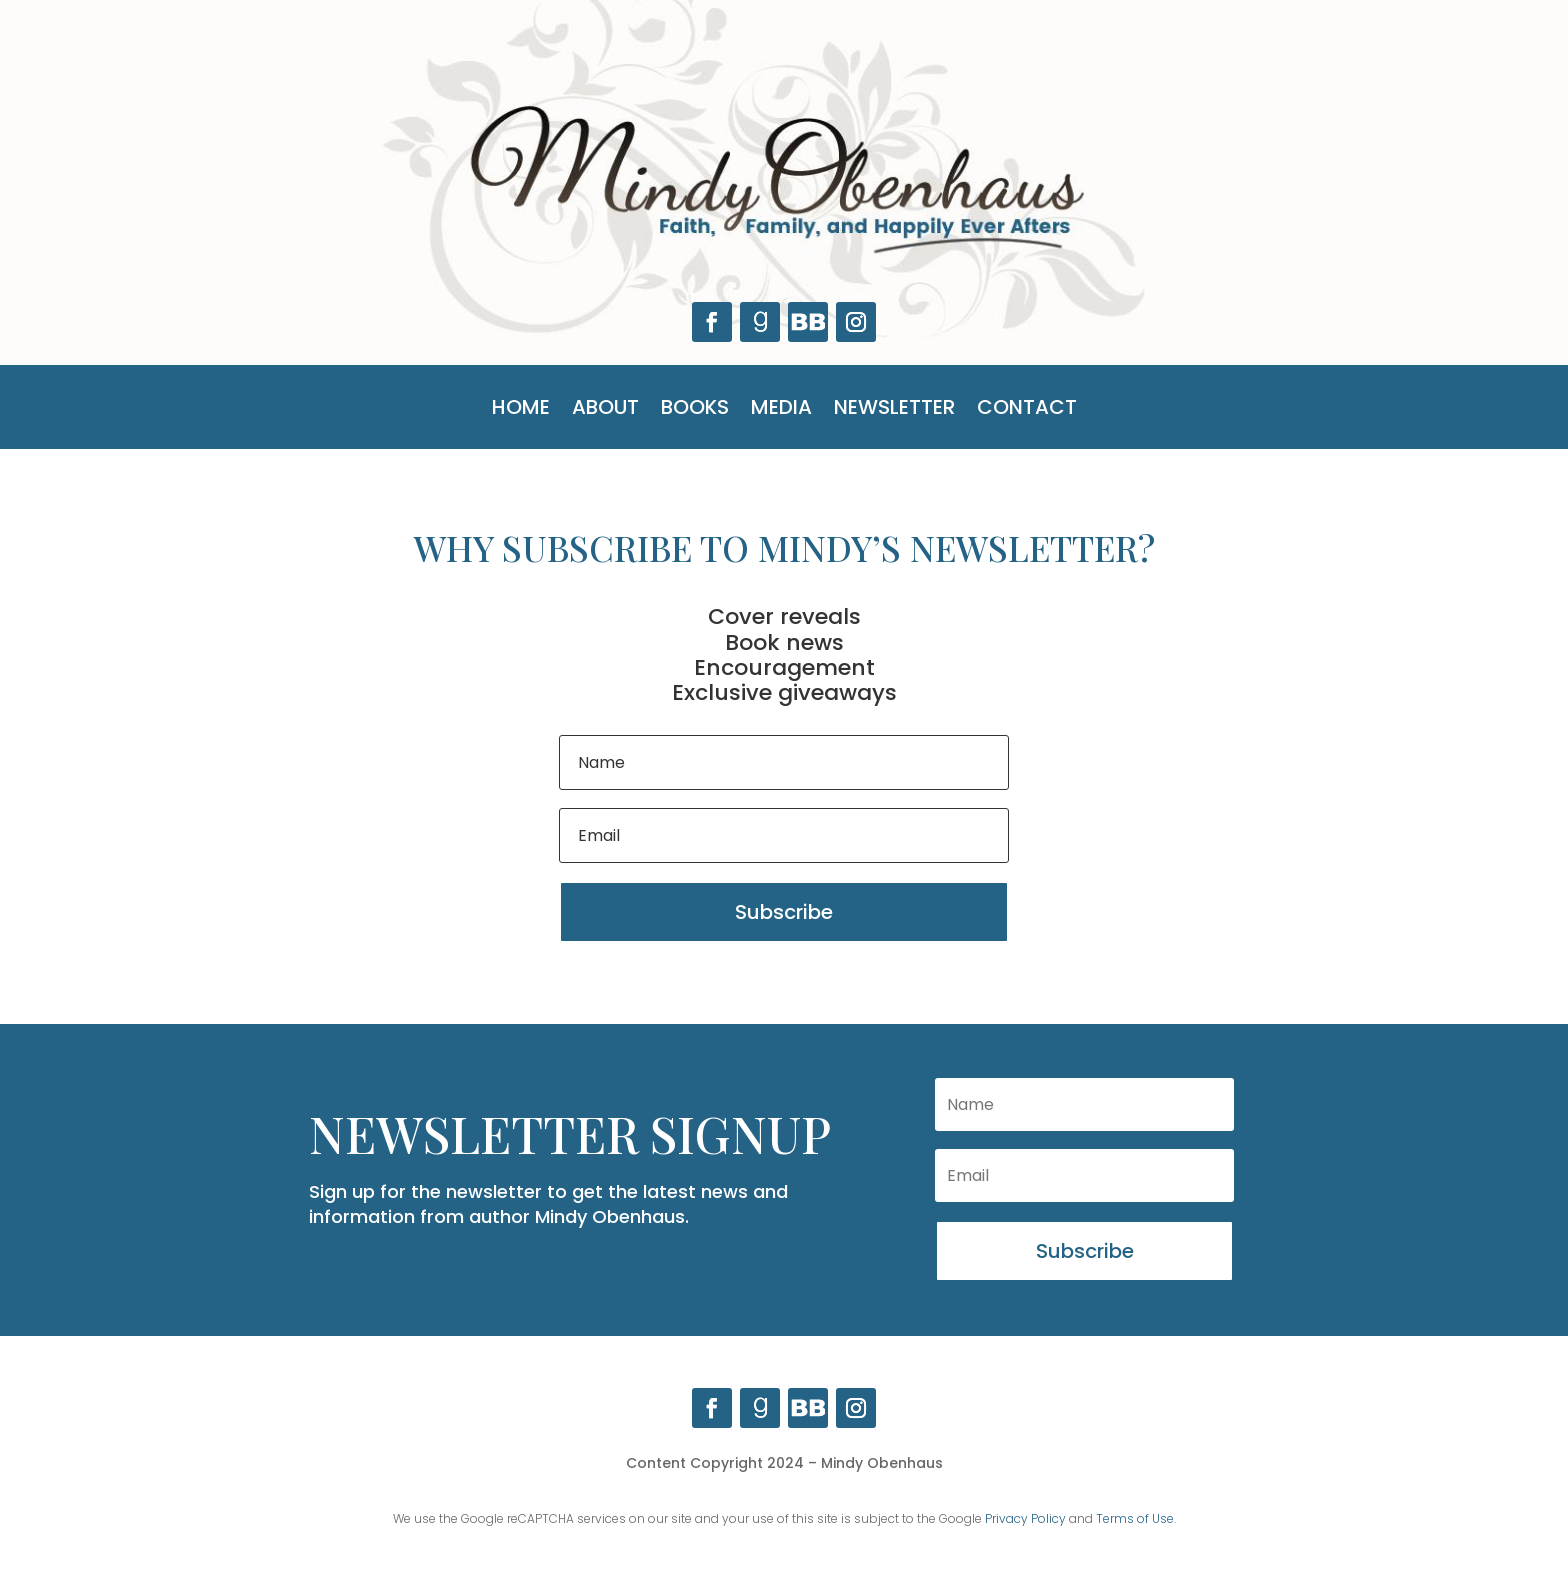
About (605, 410)
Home (521, 410)
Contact (1027, 410)
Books (695, 410)
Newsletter (894, 410)
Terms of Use (1135, 1518)
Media (781, 410)
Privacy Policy (1025, 1518)
